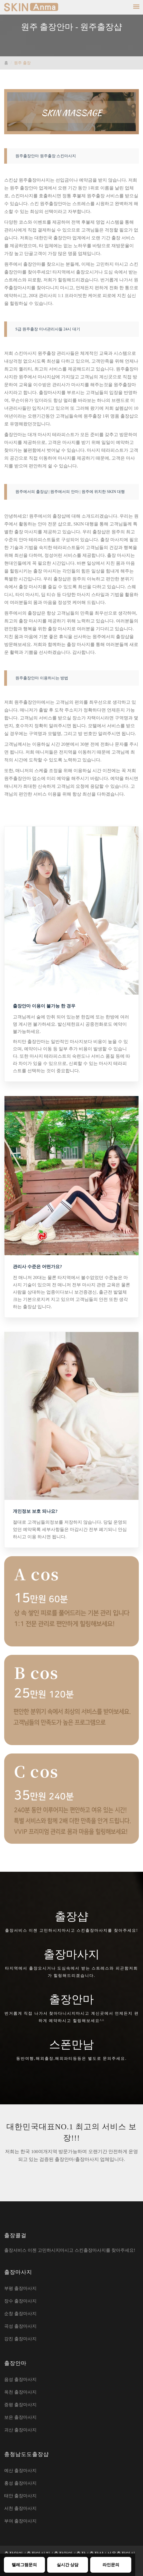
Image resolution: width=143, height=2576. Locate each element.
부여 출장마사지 (20, 2521)
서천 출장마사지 (20, 2508)
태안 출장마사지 (20, 2495)
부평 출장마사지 (20, 2288)
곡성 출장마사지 (20, 2326)
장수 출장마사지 (20, 2301)
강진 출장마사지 (20, 2338)
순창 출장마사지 (20, 2313)
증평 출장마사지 (20, 2404)
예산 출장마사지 (20, 2470)
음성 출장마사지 (20, 2379)
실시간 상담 (68, 2565)
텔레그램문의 (24, 2565)
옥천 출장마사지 (20, 2392)
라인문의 (111, 2565)
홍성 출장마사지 (20, 2483)
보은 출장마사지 (20, 2417)
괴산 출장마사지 (20, 2429)
